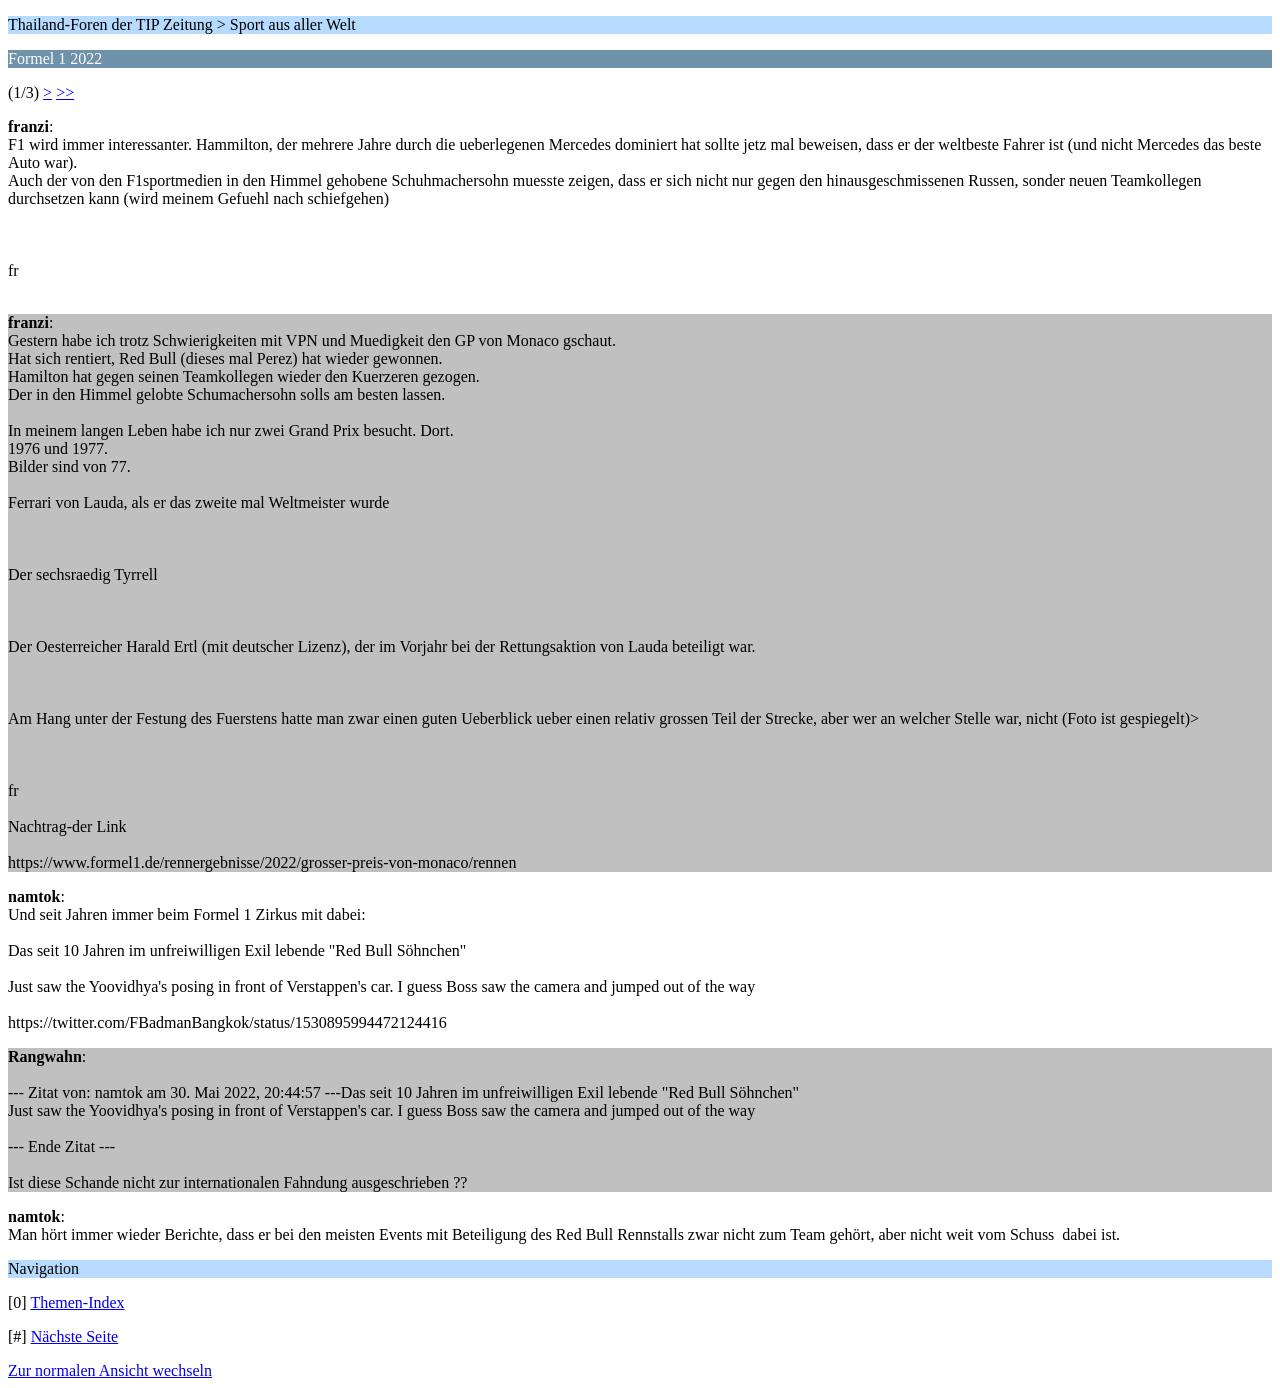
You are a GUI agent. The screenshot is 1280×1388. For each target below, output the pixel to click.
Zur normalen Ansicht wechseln (110, 1370)
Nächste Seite (75, 1336)
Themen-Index (77, 1302)
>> (65, 92)
